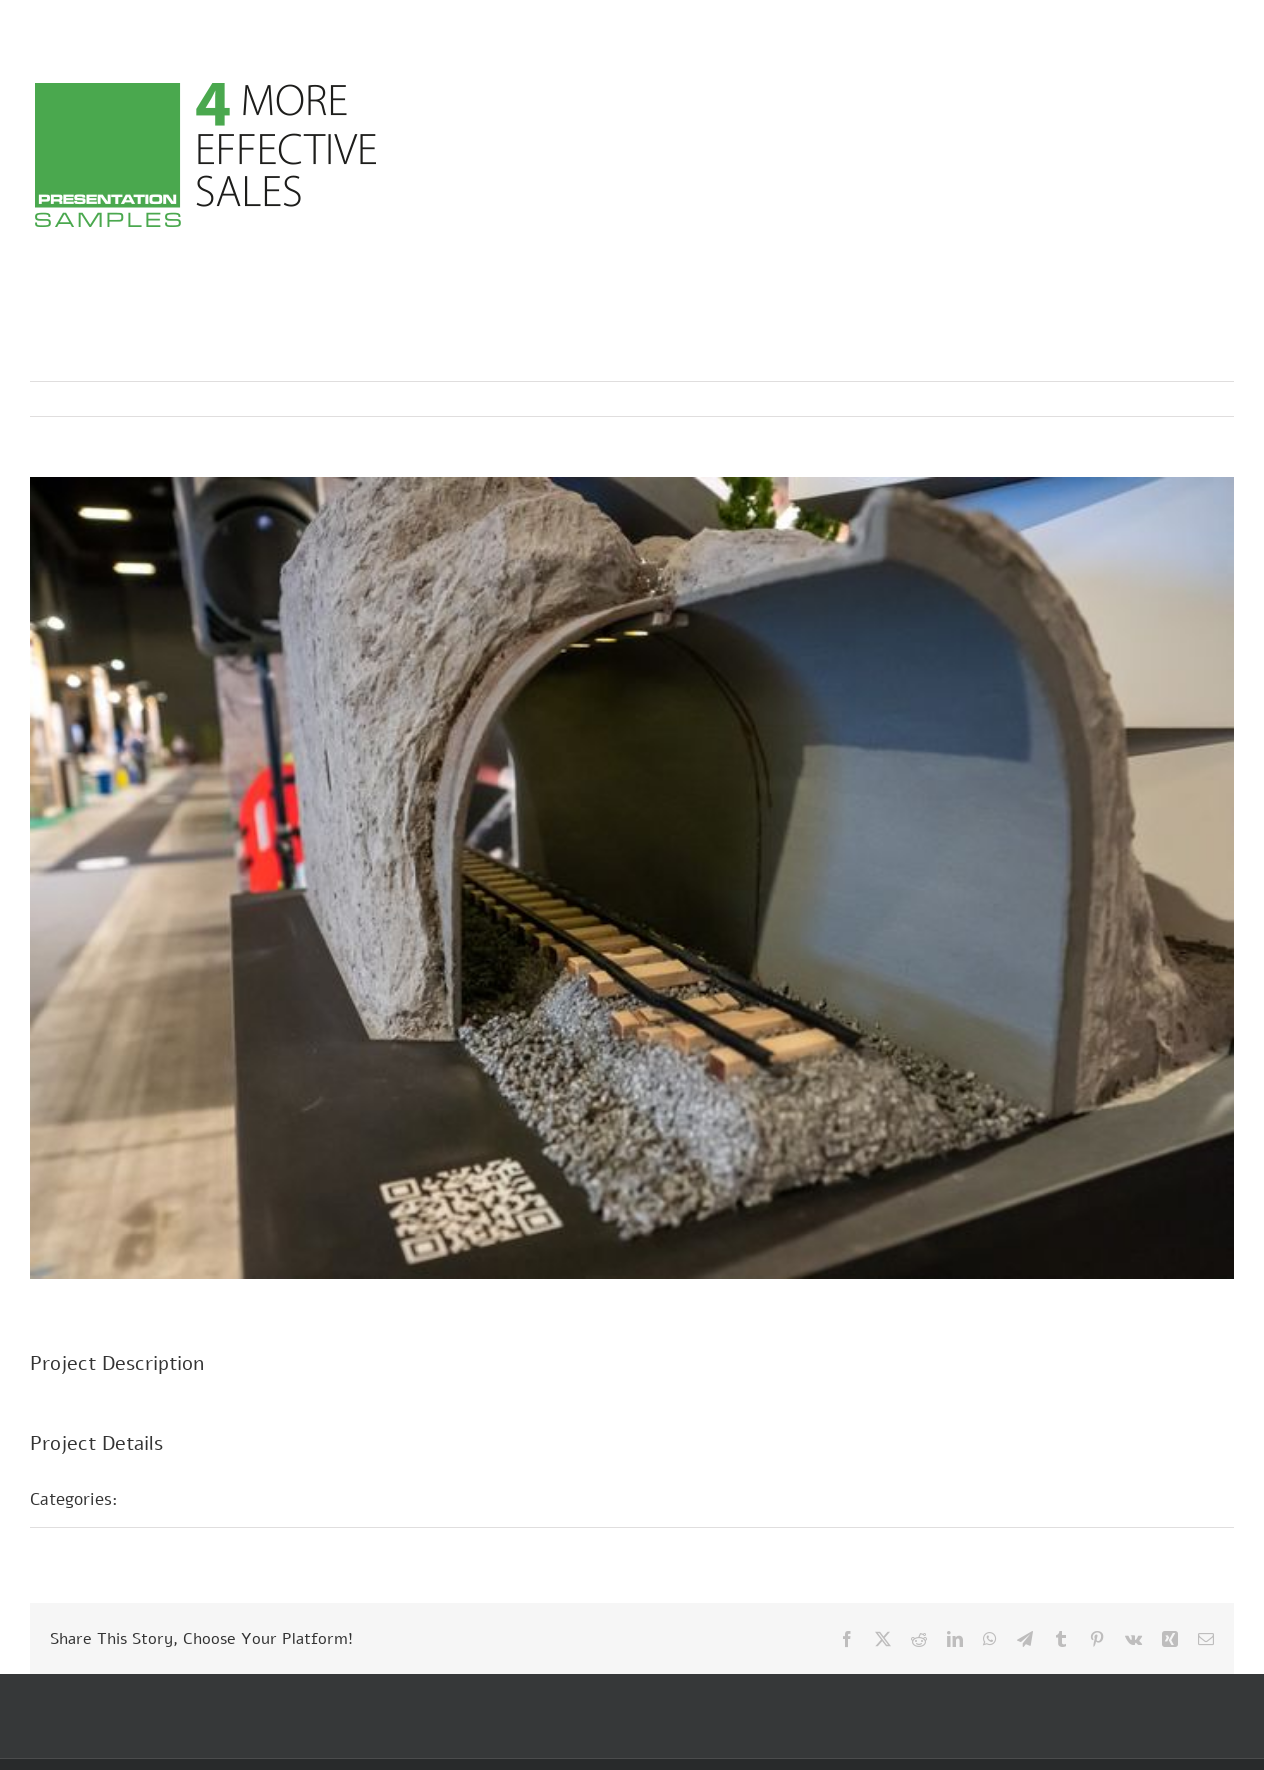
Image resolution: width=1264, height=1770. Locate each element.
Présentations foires (217, 1499)
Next (1199, 399)
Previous (1131, 399)
